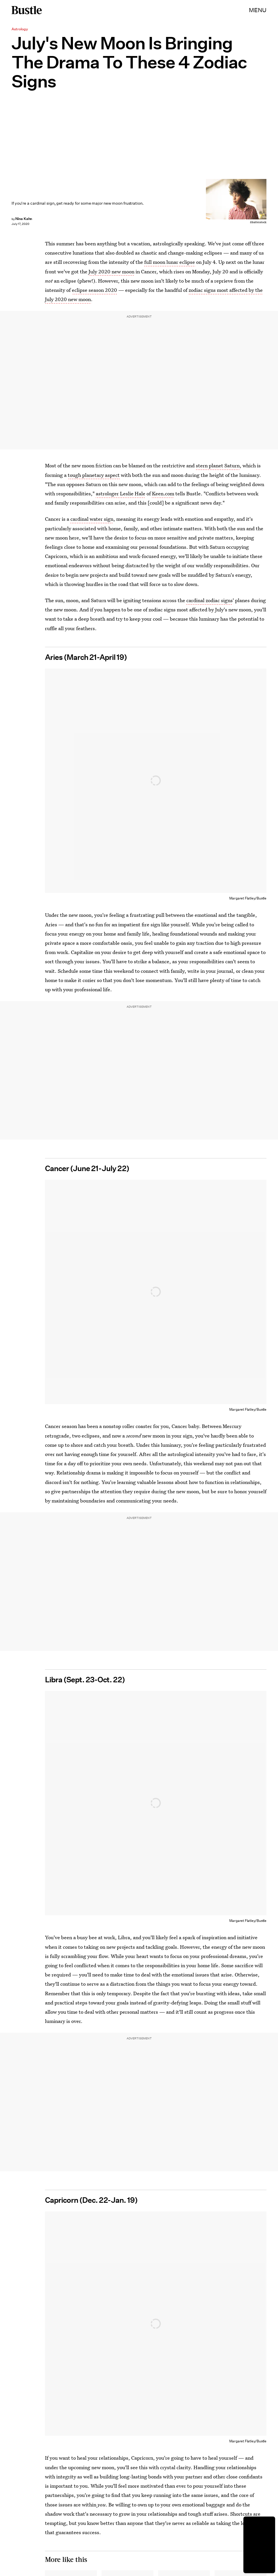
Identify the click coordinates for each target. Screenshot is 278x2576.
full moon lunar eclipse (169, 262)
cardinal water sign (91, 519)
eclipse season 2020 (94, 290)
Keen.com (163, 493)
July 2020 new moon (111, 271)
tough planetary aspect (94, 475)
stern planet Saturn (218, 465)
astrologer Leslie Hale (120, 493)
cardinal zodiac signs (209, 600)
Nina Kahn (23, 218)
